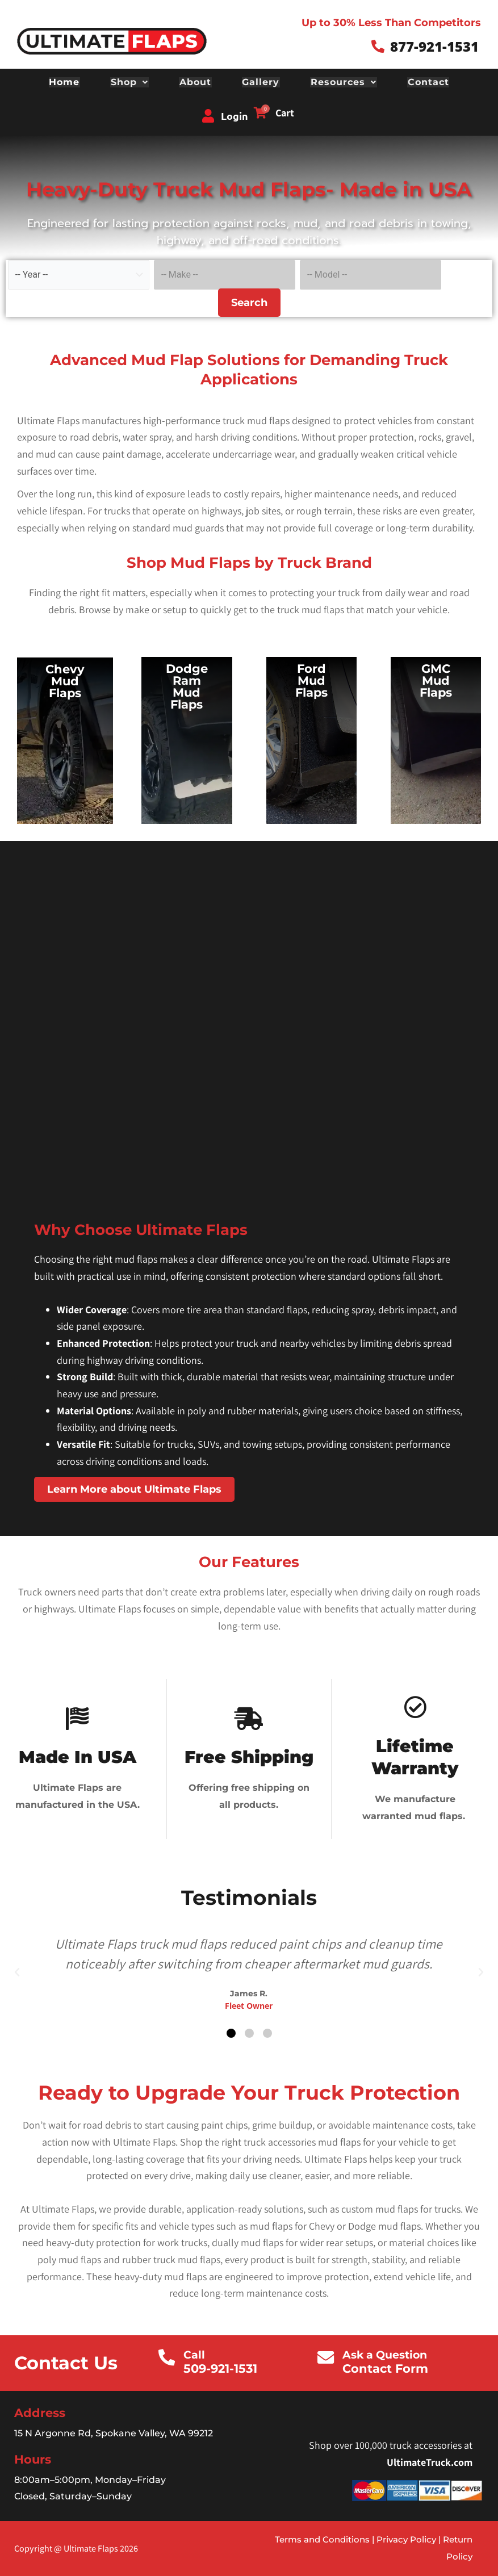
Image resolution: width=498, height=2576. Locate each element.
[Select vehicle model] (370, 273)
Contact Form (386, 2367)
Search (249, 301)
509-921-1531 (221, 2367)
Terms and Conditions (322, 2538)
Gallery (260, 81)
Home (67, 81)
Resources (342, 81)
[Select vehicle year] (78, 273)
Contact (426, 81)
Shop (131, 81)
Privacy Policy (405, 2538)
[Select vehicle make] (224, 273)
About (196, 81)
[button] (17, 1972)
